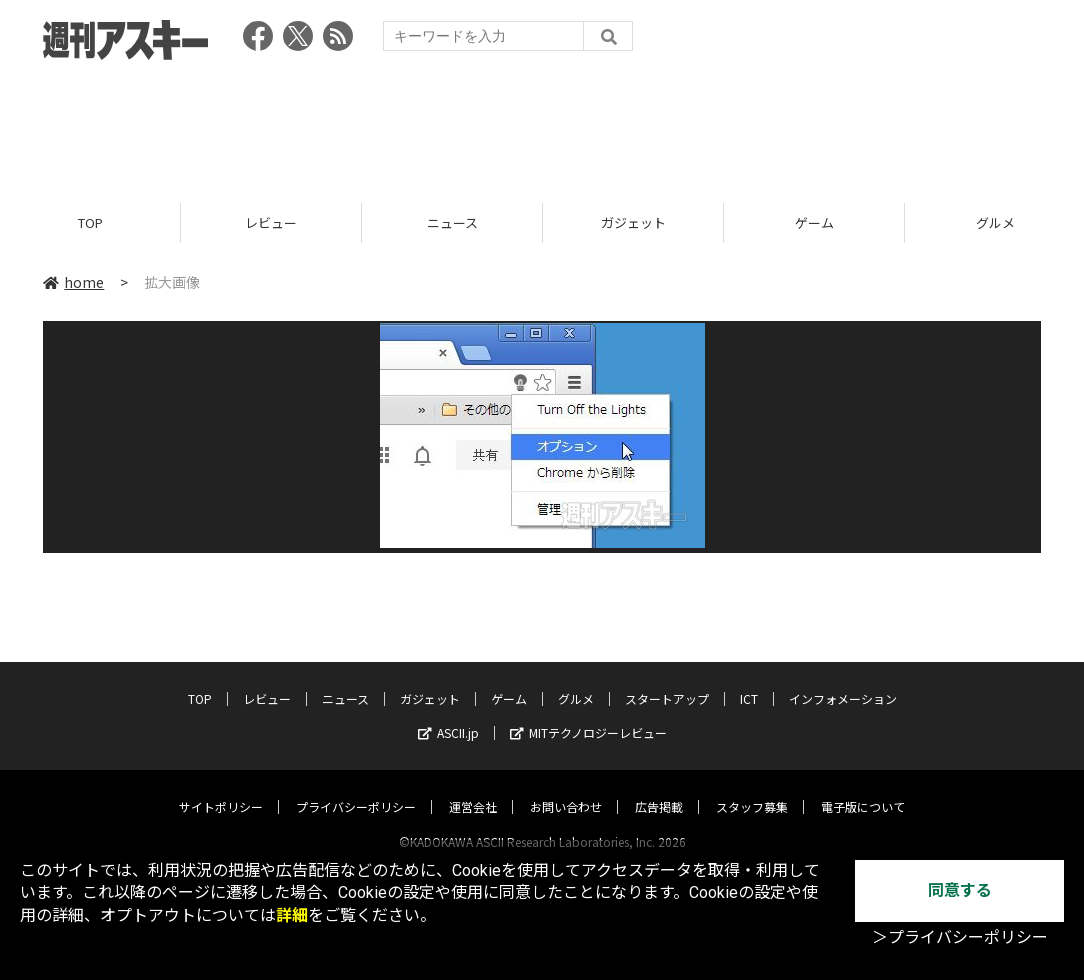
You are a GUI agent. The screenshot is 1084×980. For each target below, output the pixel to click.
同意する (960, 890)
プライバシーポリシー (356, 787)
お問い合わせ (566, 787)
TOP (90, 222)
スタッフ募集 (752, 787)
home (73, 282)
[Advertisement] (542, 125)
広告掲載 (659, 787)
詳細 (292, 915)
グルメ (576, 679)
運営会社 (473, 787)
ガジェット (633, 222)
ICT (749, 679)
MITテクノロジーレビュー (588, 713)
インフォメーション (843, 679)
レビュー (271, 222)
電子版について (863, 787)
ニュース (452, 222)
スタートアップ (667, 679)
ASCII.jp (448, 713)
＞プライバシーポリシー (960, 937)
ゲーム (814, 222)
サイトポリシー (221, 787)
